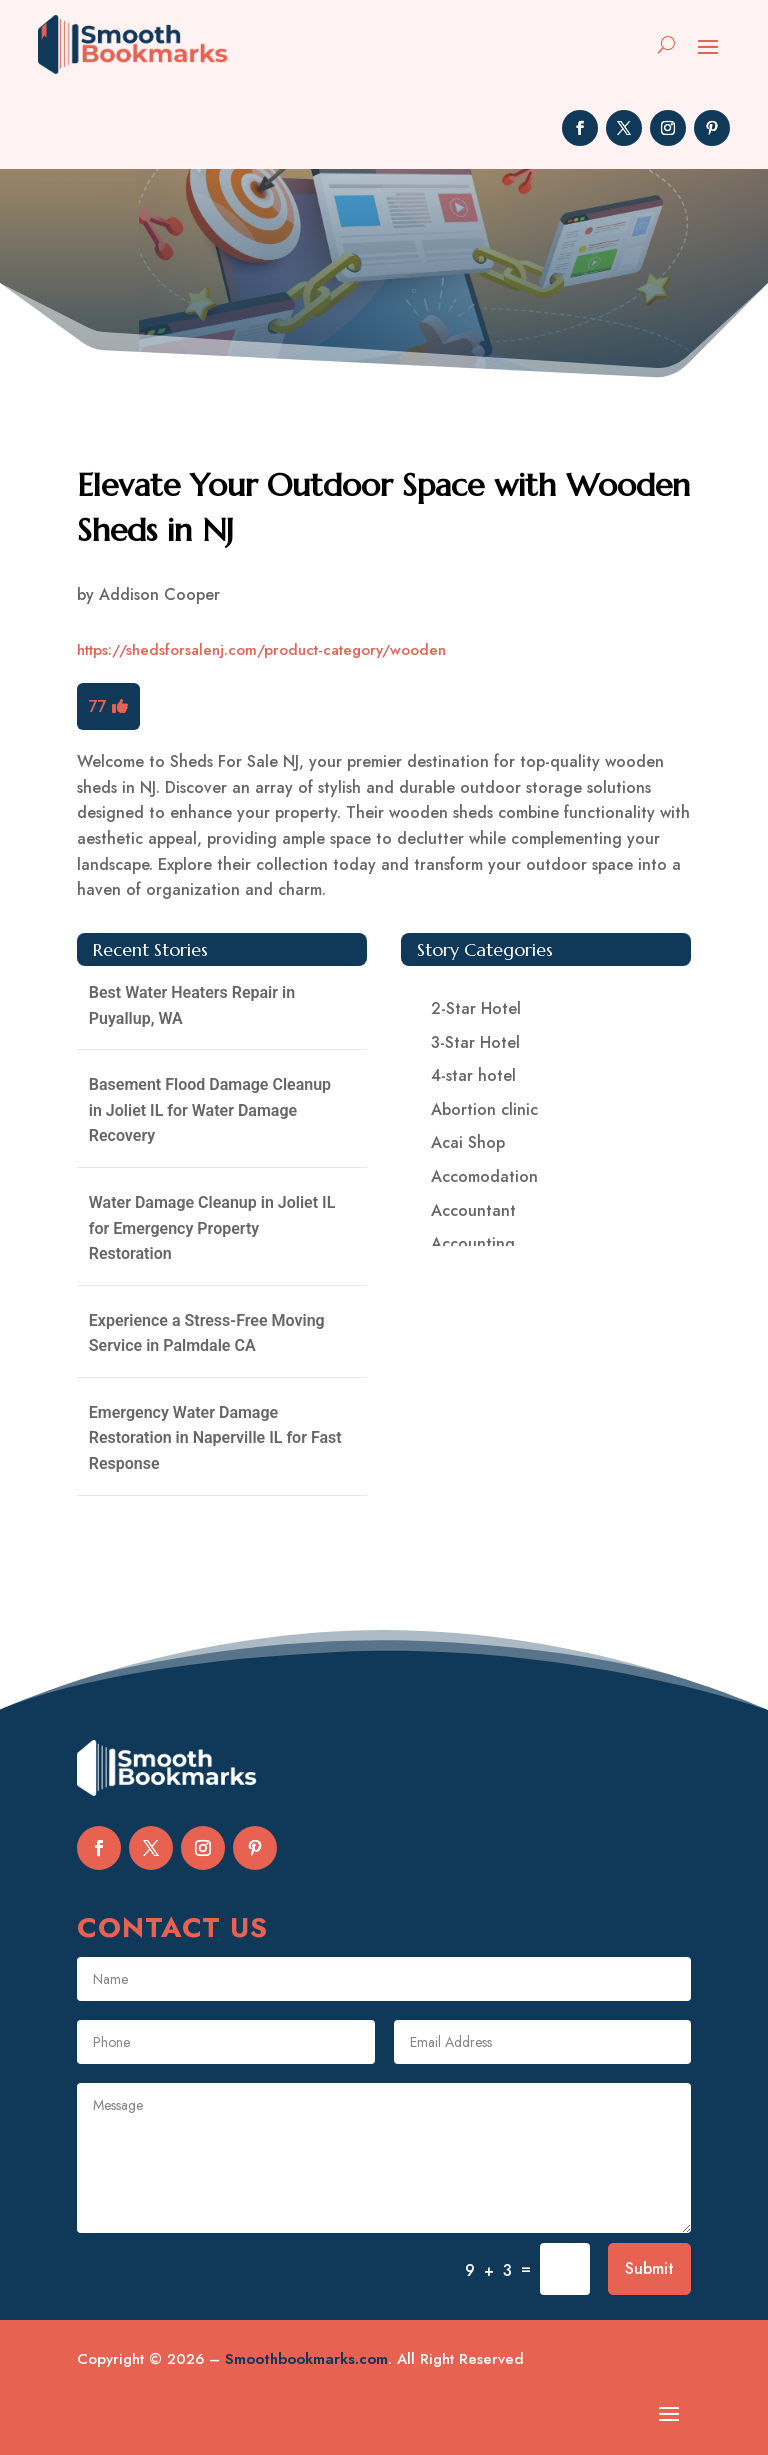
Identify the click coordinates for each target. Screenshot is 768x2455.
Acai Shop (468, 1142)
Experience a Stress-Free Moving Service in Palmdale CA (207, 1333)
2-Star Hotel (476, 1008)
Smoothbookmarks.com (306, 2359)
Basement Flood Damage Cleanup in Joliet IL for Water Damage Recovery (210, 1110)
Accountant (473, 1210)
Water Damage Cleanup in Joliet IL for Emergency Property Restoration (212, 1228)
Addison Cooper (159, 594)
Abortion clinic (484, 1109)
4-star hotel (473, 1075)
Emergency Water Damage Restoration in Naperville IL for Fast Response (215, 1438)
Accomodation (484, 1176)
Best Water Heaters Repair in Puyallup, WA (192, 1005)
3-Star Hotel (475, 1042)
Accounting (473, 1243)
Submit (649, 2268)
